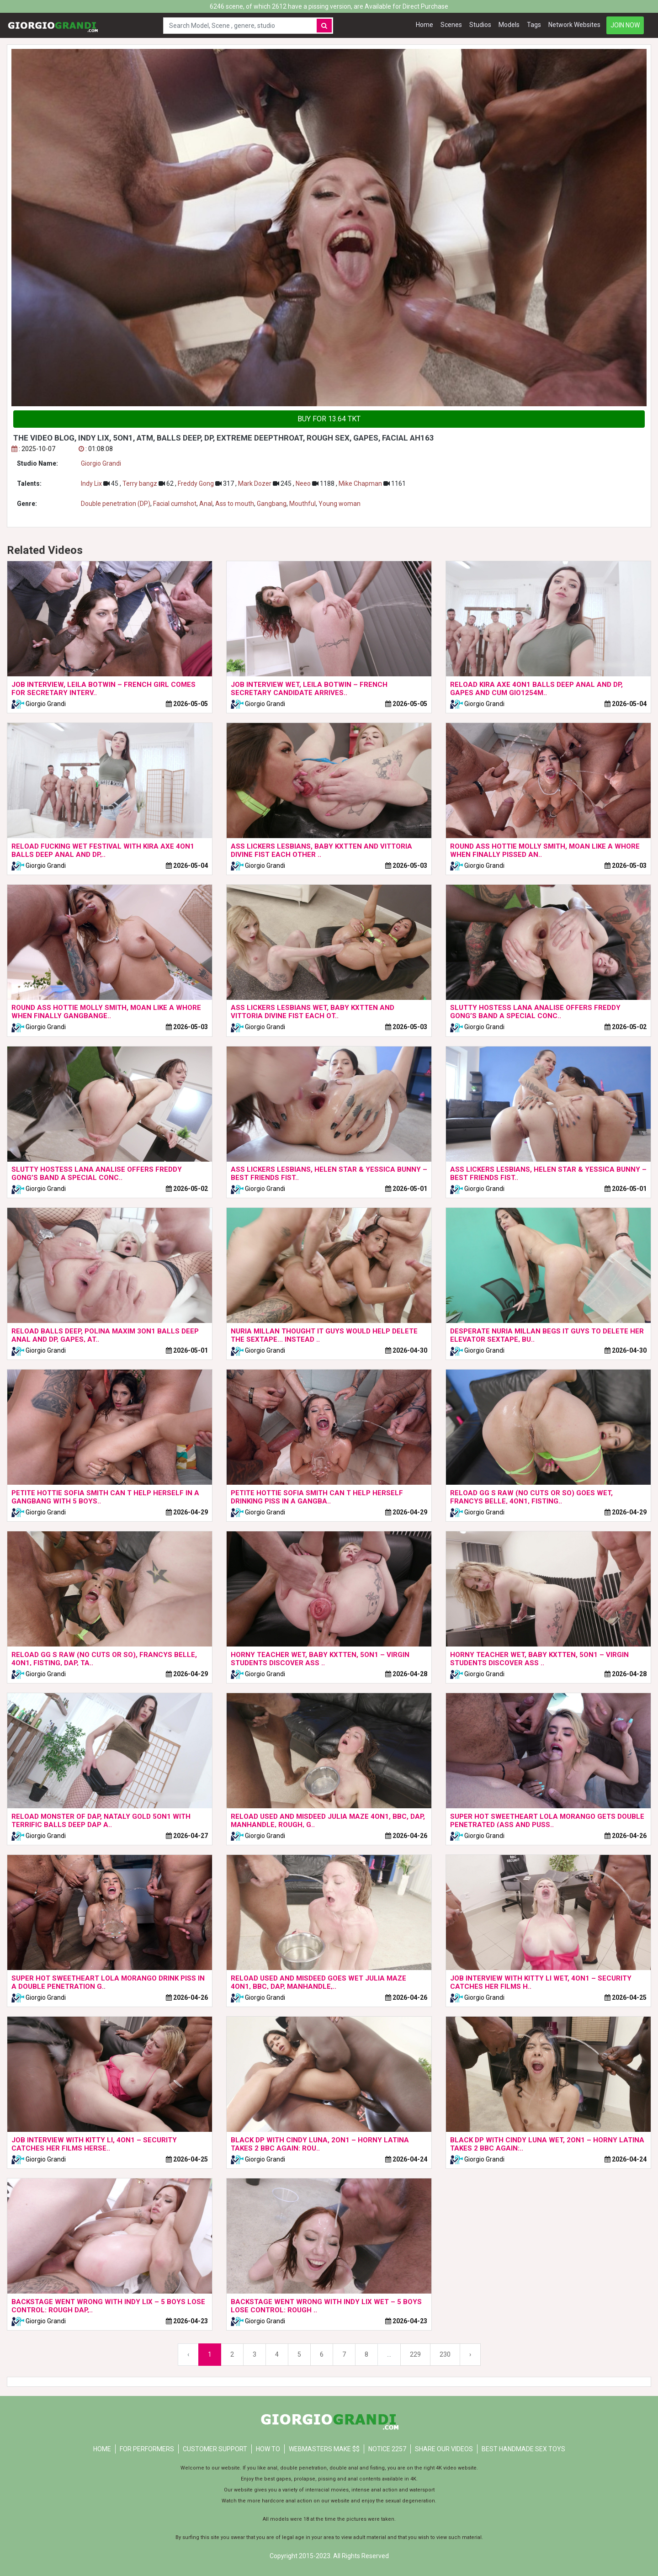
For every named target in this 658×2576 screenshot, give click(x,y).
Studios (480, 24)
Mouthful (302, 503)
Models (509, 24)
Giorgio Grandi (101, 463)
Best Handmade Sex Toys (523, 2449)
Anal (205, 503)
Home (424, 24)
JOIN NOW (625, 25)
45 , (112, 483)
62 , (168, 483)
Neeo (304, 483)
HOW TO (268, 2449)
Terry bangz (140, 483)
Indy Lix (92, 483)
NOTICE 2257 (387, 2449)
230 (445, 2354)
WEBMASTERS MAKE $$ (324, 2449)
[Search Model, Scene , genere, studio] (238, 25)
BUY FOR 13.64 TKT (329, 418)
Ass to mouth (234, 503)
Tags (534, 24)
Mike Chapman (361, 483)
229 (415, 2354)
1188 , (325, 483)
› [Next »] (470, 2354)
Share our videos (444, 2449)
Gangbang (272, 503)
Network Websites (574, 24)
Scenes (451, 24)
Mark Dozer (255, 483)
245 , (284, 483)
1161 (394, 483)
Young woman (339, 503)
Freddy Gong (196, 483)
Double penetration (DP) (115, 503)
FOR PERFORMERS (147, 2449)
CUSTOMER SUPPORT (215, 2449)
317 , (226, 483)
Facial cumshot (174, 503)
